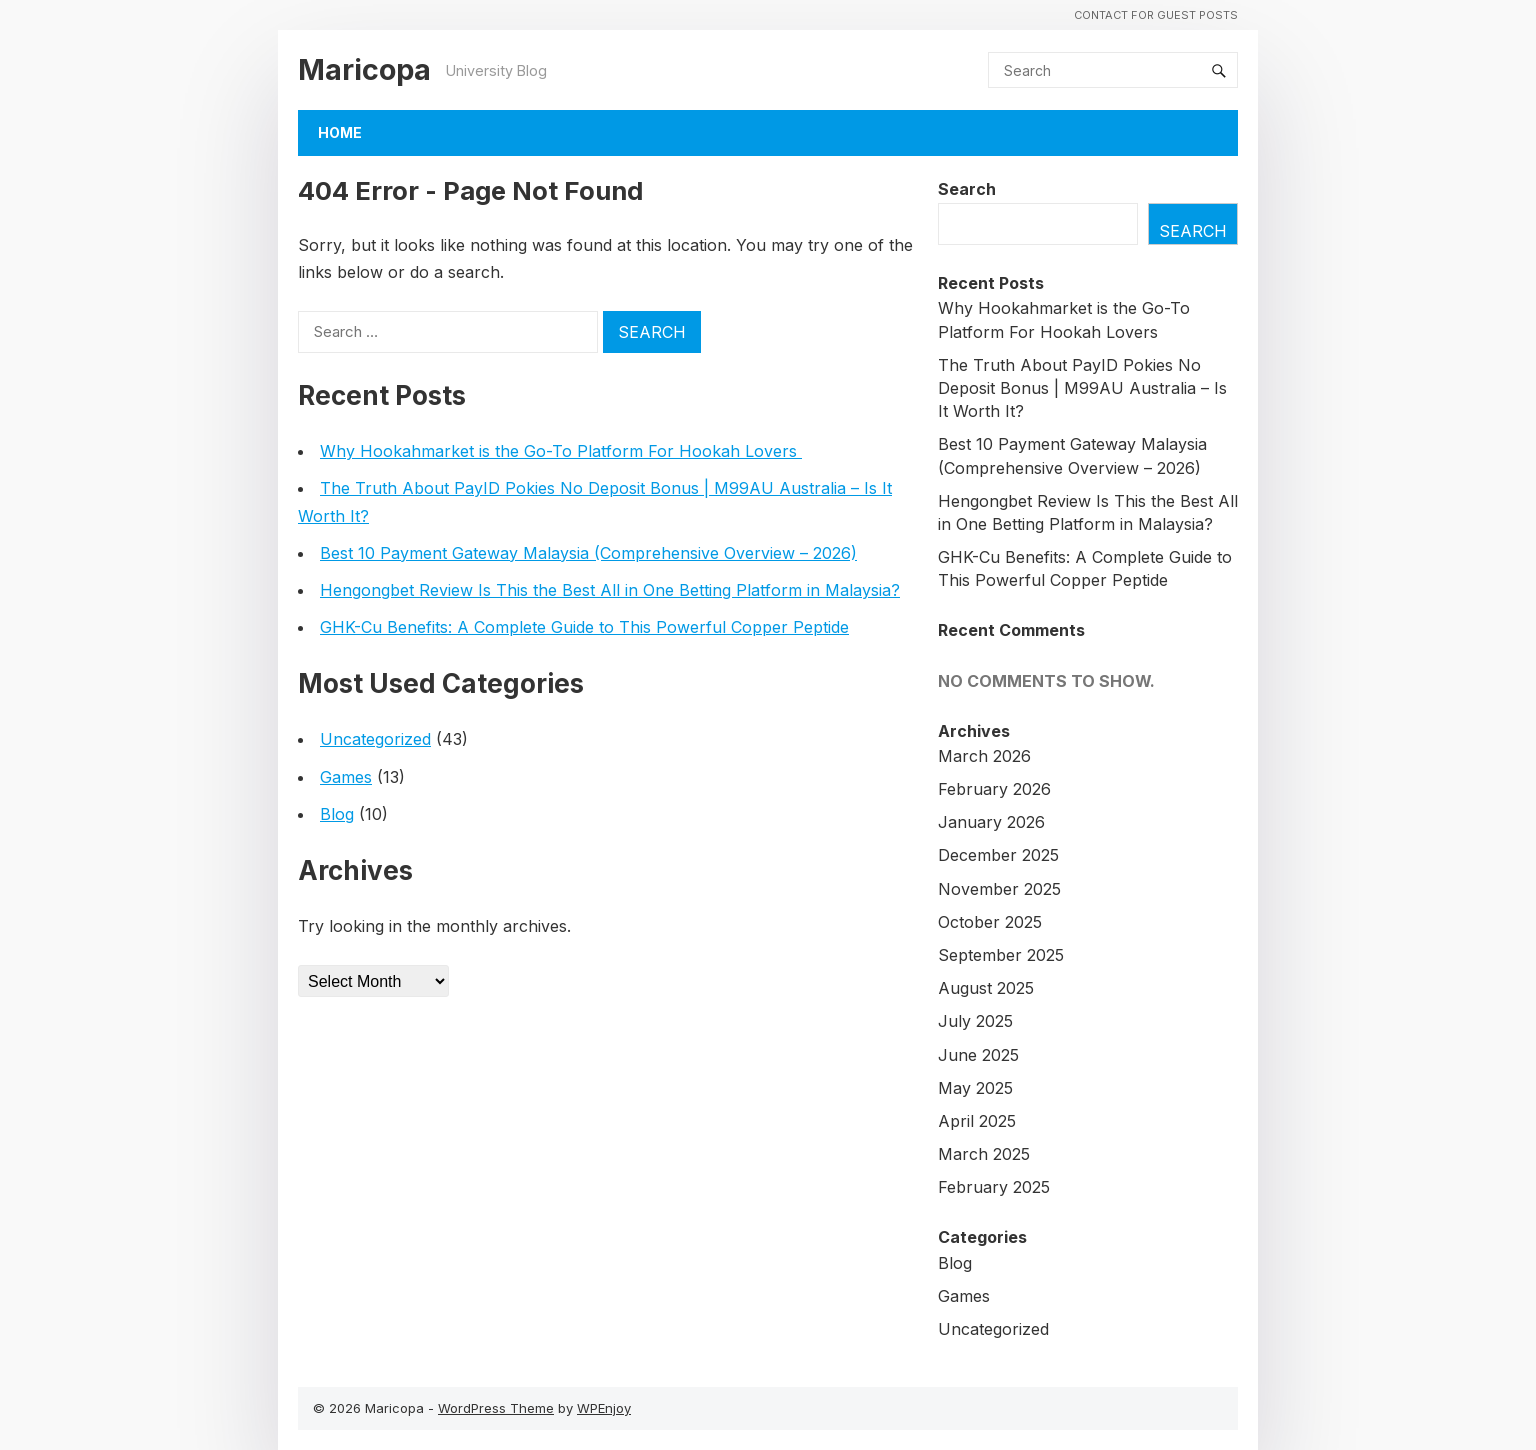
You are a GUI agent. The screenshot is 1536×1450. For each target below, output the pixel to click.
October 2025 (990, 922)
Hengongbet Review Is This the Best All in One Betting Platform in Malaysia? (610, 590)
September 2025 (1001, 955)
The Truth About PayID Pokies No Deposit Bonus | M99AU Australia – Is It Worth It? (1082, 388)
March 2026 (984, 756)
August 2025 (986, 988)
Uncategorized (375, 739)
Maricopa (364, 69)
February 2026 (994, 789)
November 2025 (999, 889)
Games (346, 777)
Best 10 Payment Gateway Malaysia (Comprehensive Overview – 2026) (588, 553)
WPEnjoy (604, 1408)
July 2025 (975, 1021)
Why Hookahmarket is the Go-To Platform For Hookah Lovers (561, 451)
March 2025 (984, 1154)
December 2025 (998, 855)
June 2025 (978, 1055)
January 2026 (991, 822)
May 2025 (975, 1088)
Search (967, 189)
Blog (337, 814)
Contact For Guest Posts (1156, 15)
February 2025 (994, 1187)
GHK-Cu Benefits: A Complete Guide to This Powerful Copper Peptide (584, 627)
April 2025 (977, 1121)
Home (340, 132)
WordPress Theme (496, 1408)
